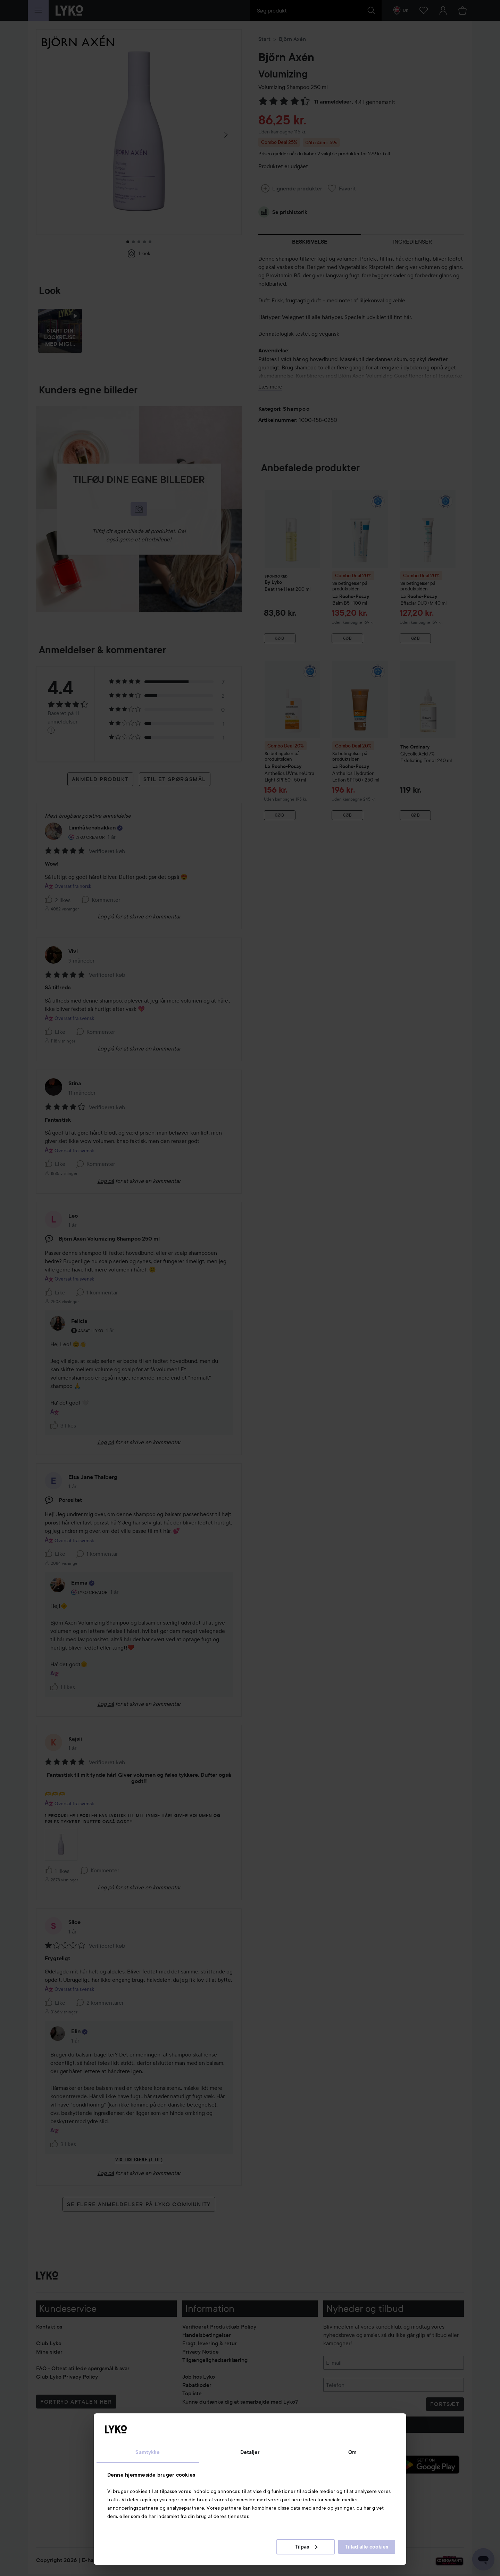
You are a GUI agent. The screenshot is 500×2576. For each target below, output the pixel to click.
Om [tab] (352, 2452)
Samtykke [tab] (147, 2452)
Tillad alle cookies (366, 2547)
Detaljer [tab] (250, 2452)
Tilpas (306, 2547)
